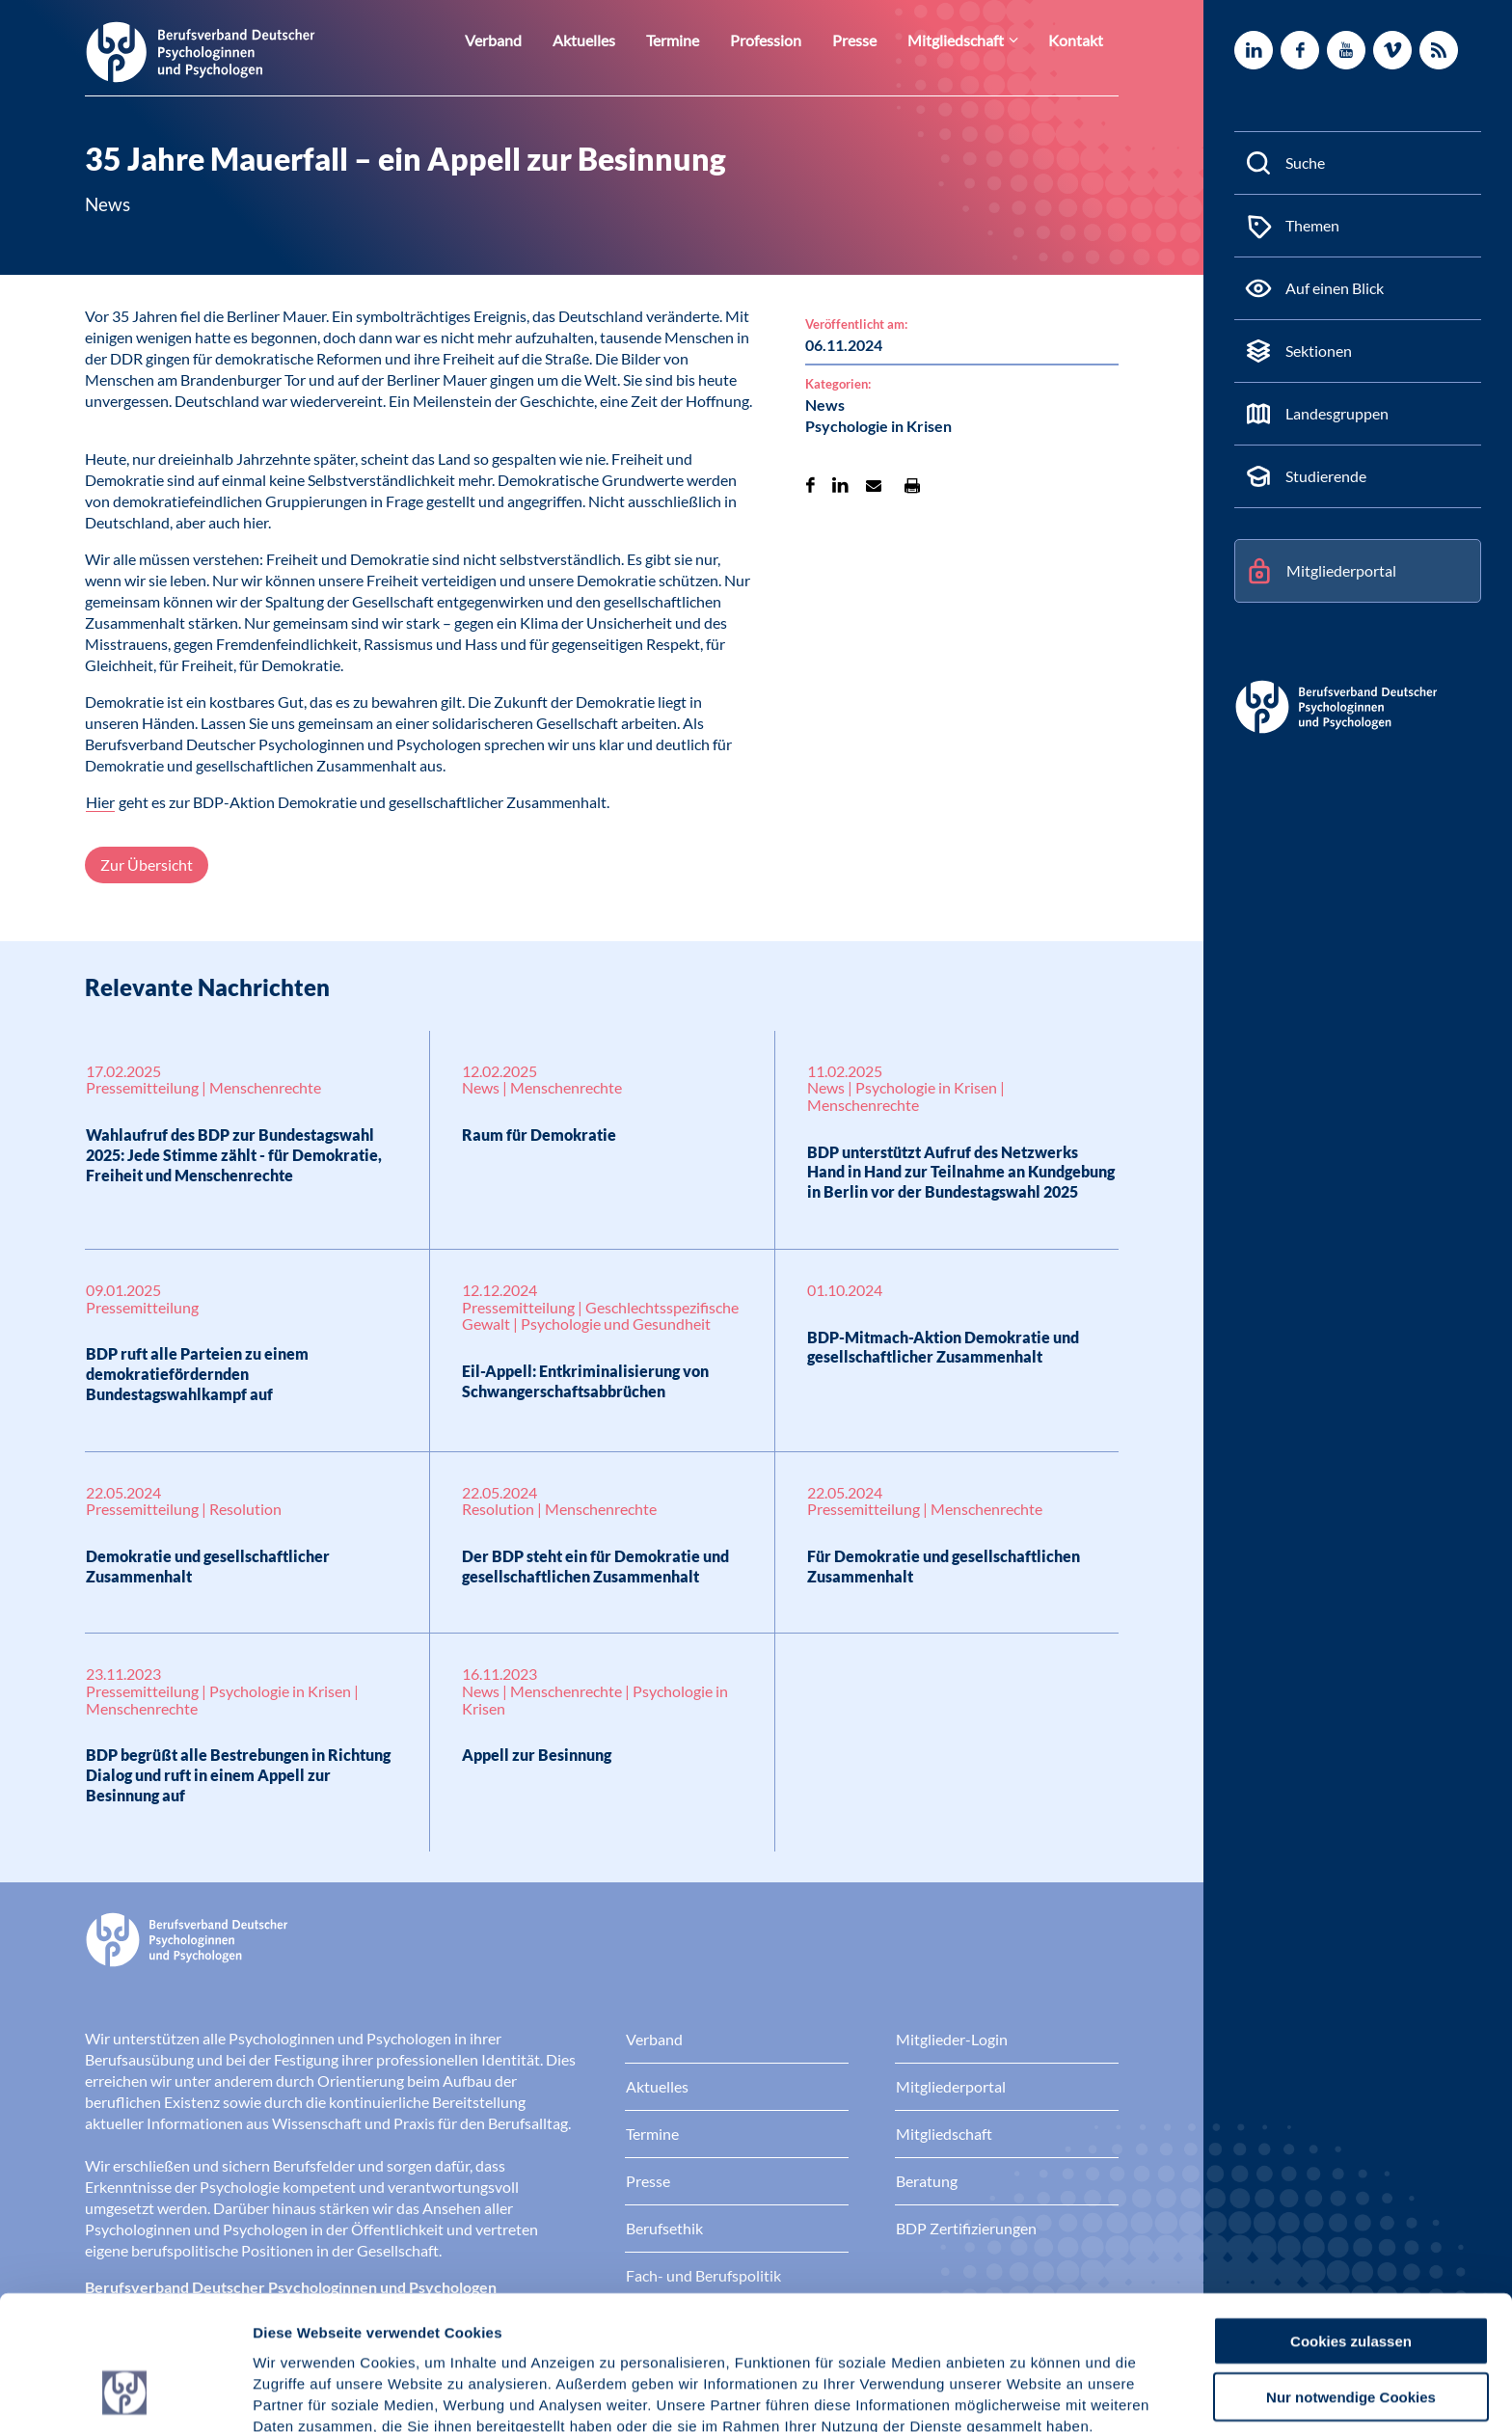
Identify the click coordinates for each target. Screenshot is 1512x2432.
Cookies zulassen (1351, 2224)
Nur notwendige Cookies (1351, 2281)
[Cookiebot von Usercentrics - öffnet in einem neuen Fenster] (124, 2394)
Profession (791, 40)
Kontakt (1079, 40)
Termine (704, 40)
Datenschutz (396, 2331)
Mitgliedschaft (968, 40)
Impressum (295, 2331)
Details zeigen (1026, 2394)
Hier (100, 802)
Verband (536, 40)
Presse (874, 40)
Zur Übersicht (146, 864)
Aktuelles (621, 40)
